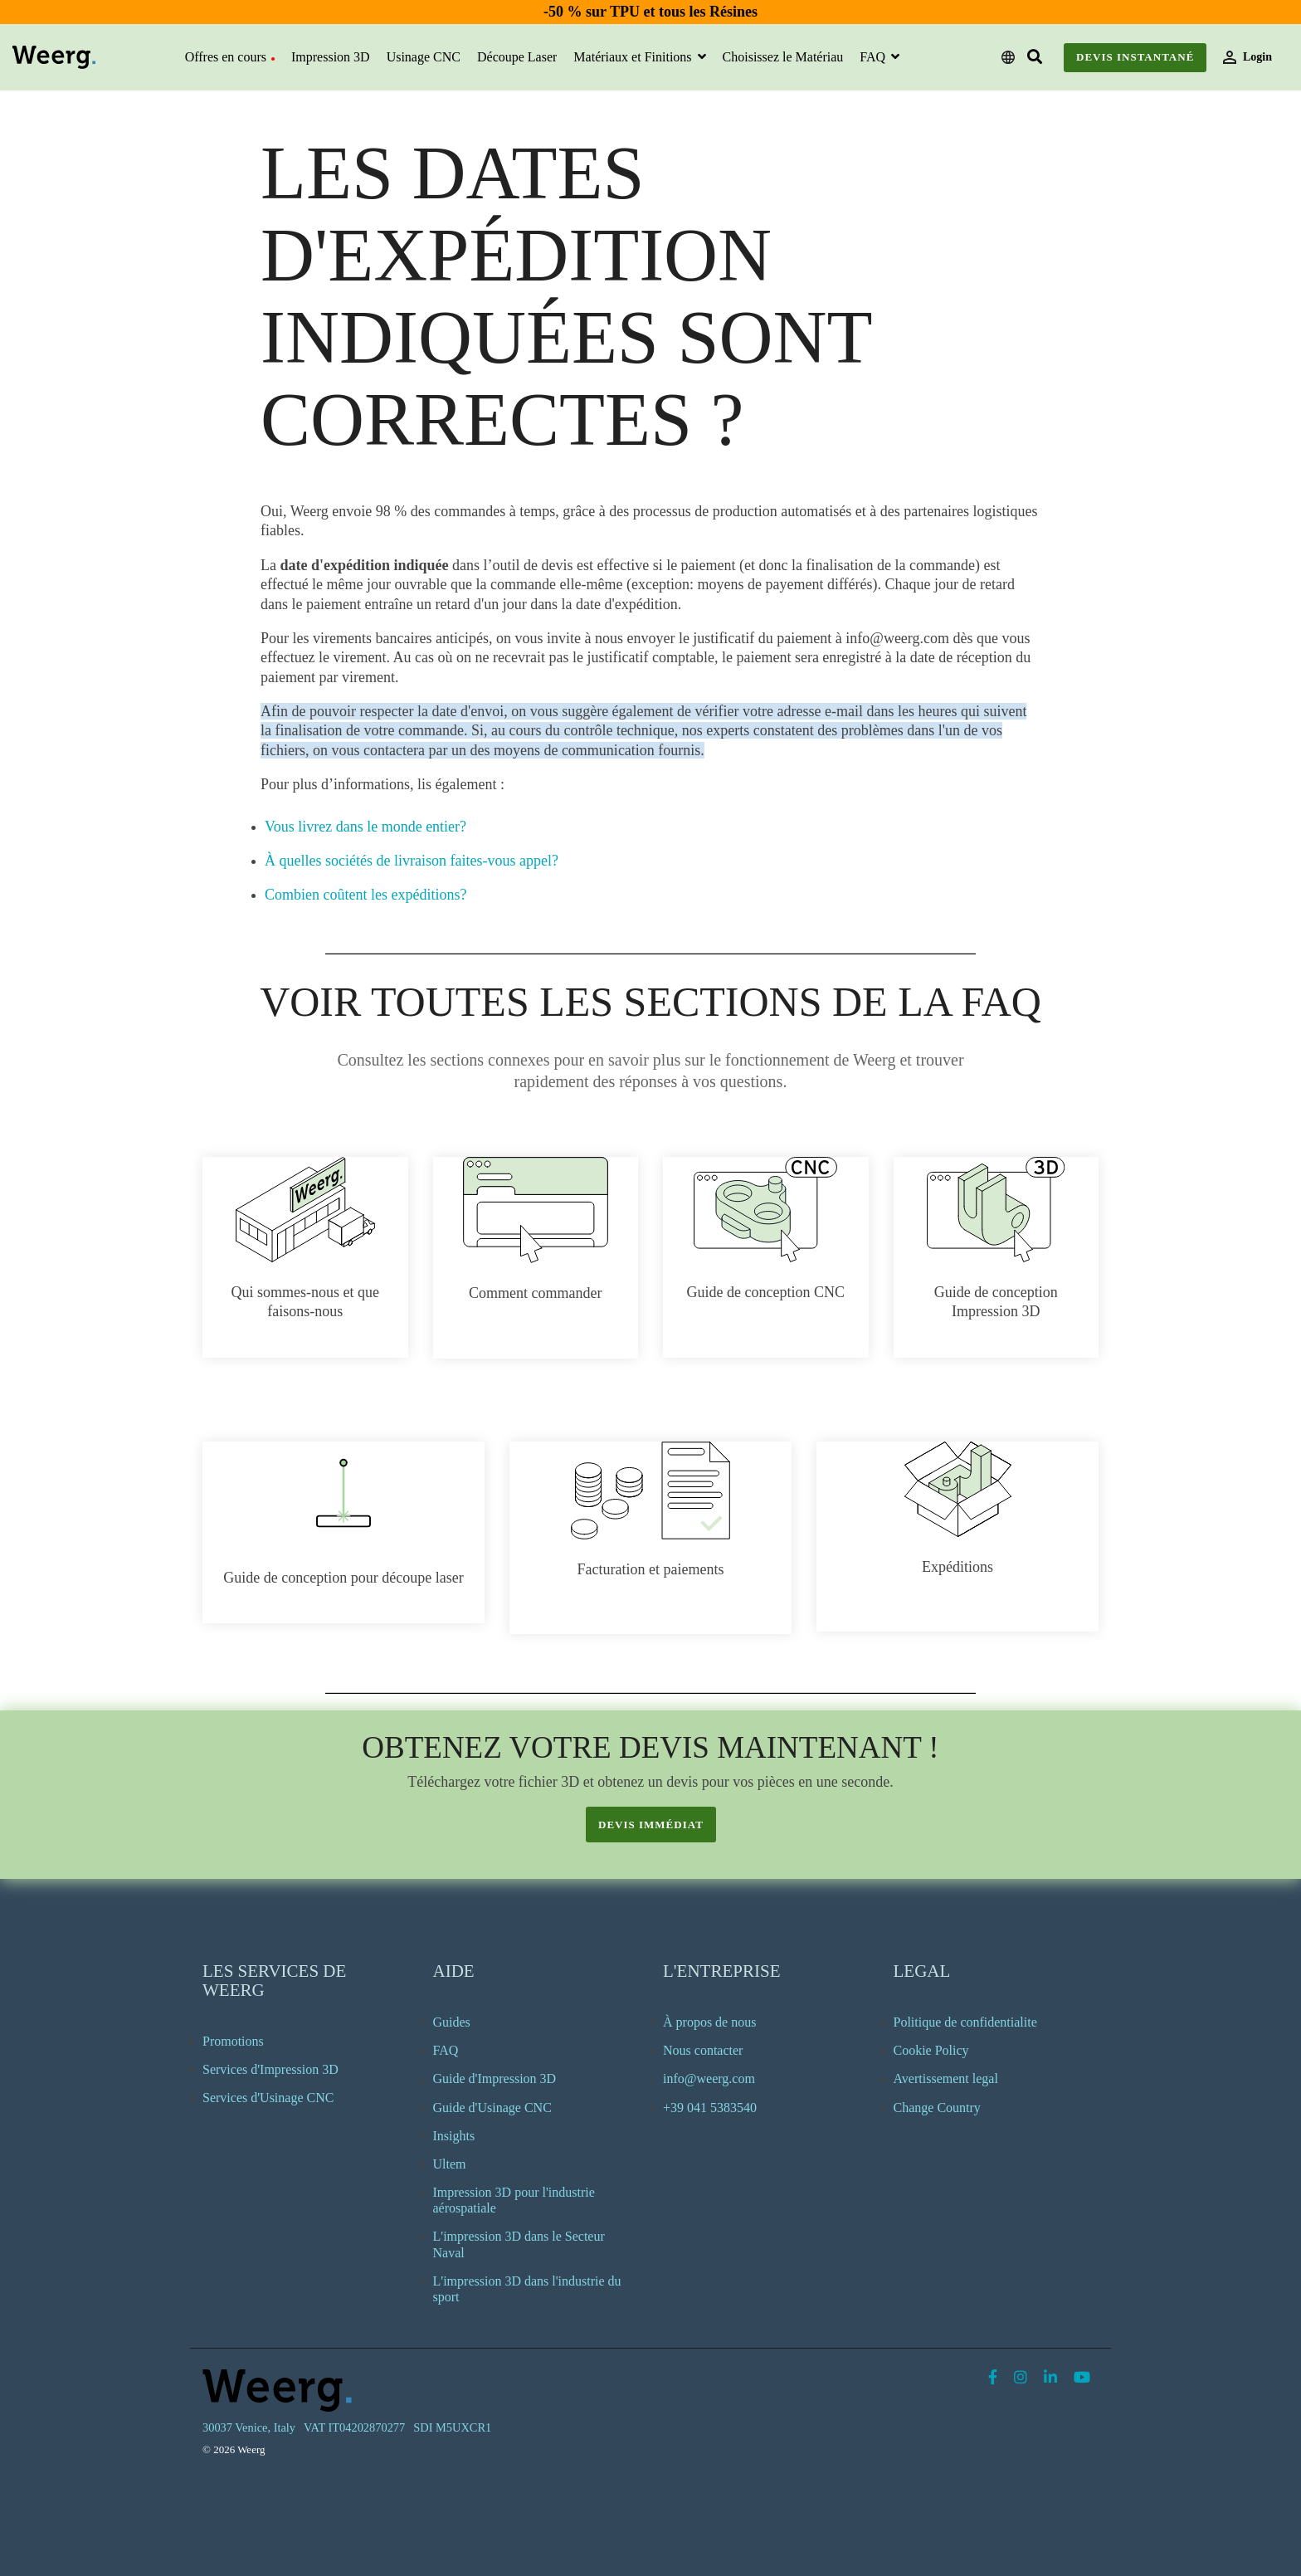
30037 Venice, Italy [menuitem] (248, 2427)
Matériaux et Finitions (633, 57)
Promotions (233, 2041)
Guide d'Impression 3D (495, 2078)
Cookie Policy (931, 2050)
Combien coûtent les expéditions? (365, 894)
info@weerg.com (709, 2078)
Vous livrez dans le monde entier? (365, 826)
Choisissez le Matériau (783, 57)
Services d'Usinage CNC (268, 2098)
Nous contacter (703, 2050)
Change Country (937, 2107)
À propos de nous (709, 2022)
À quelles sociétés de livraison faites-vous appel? (411, 860)
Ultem (449, 2164)
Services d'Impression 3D (270, 2069)
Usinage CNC (423, 57)
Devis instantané (1135, 57)
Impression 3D (330, 57)
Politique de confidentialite (965, 2022)
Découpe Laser (517, 57)
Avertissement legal (946, 2078)
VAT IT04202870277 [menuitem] (354, 2427)
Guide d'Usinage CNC (492, 2107)
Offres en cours (230, 57)
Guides (451, 2022)
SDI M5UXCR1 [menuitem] (452, 2427)
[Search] (1034, 57)
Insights (454, 2136)
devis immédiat (651, 1824)
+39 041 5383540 (710, 2107)
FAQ (874, 57)
